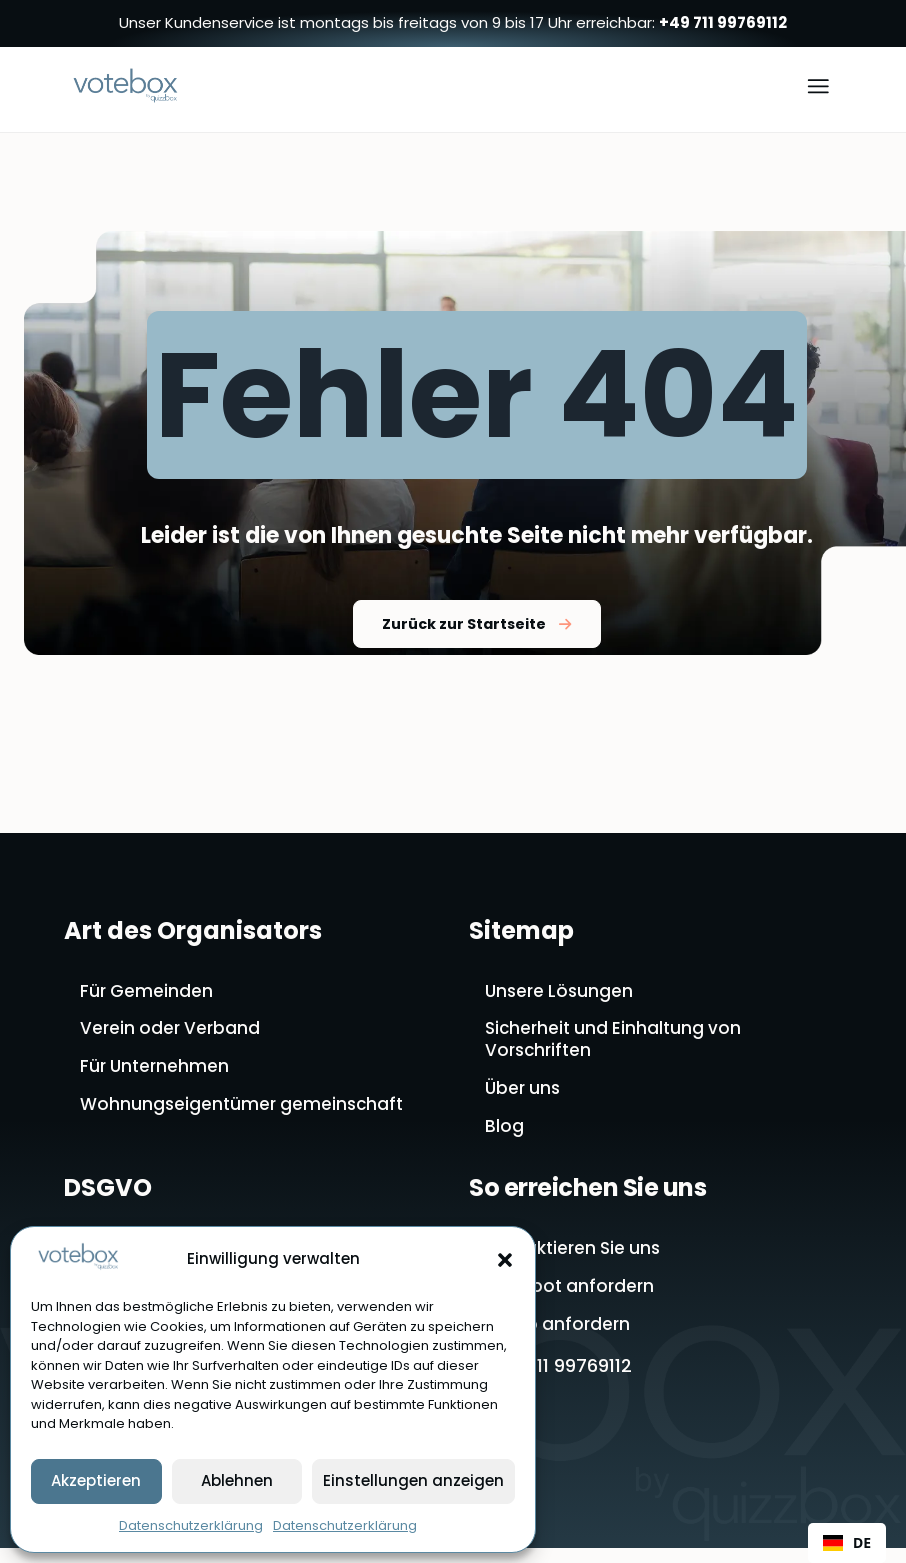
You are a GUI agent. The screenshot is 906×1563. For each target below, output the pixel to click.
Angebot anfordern (572, 1299)
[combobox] (847, 1543)
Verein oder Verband (172, 1034)
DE (847, 1542)
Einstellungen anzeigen (413, 1480)
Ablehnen (237, 1480)
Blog (504, 1137)
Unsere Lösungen (561, 995)
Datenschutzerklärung (191, 1525)
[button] (505, 1260)
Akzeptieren (96, 1480)
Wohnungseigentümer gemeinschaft (245, 1113)
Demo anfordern (559, 1339)
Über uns (524, 1097)
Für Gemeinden (148, 995)
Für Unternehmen (157, 1074)
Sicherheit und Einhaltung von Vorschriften (617, 1046)
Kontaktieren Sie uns (577, 1260)
